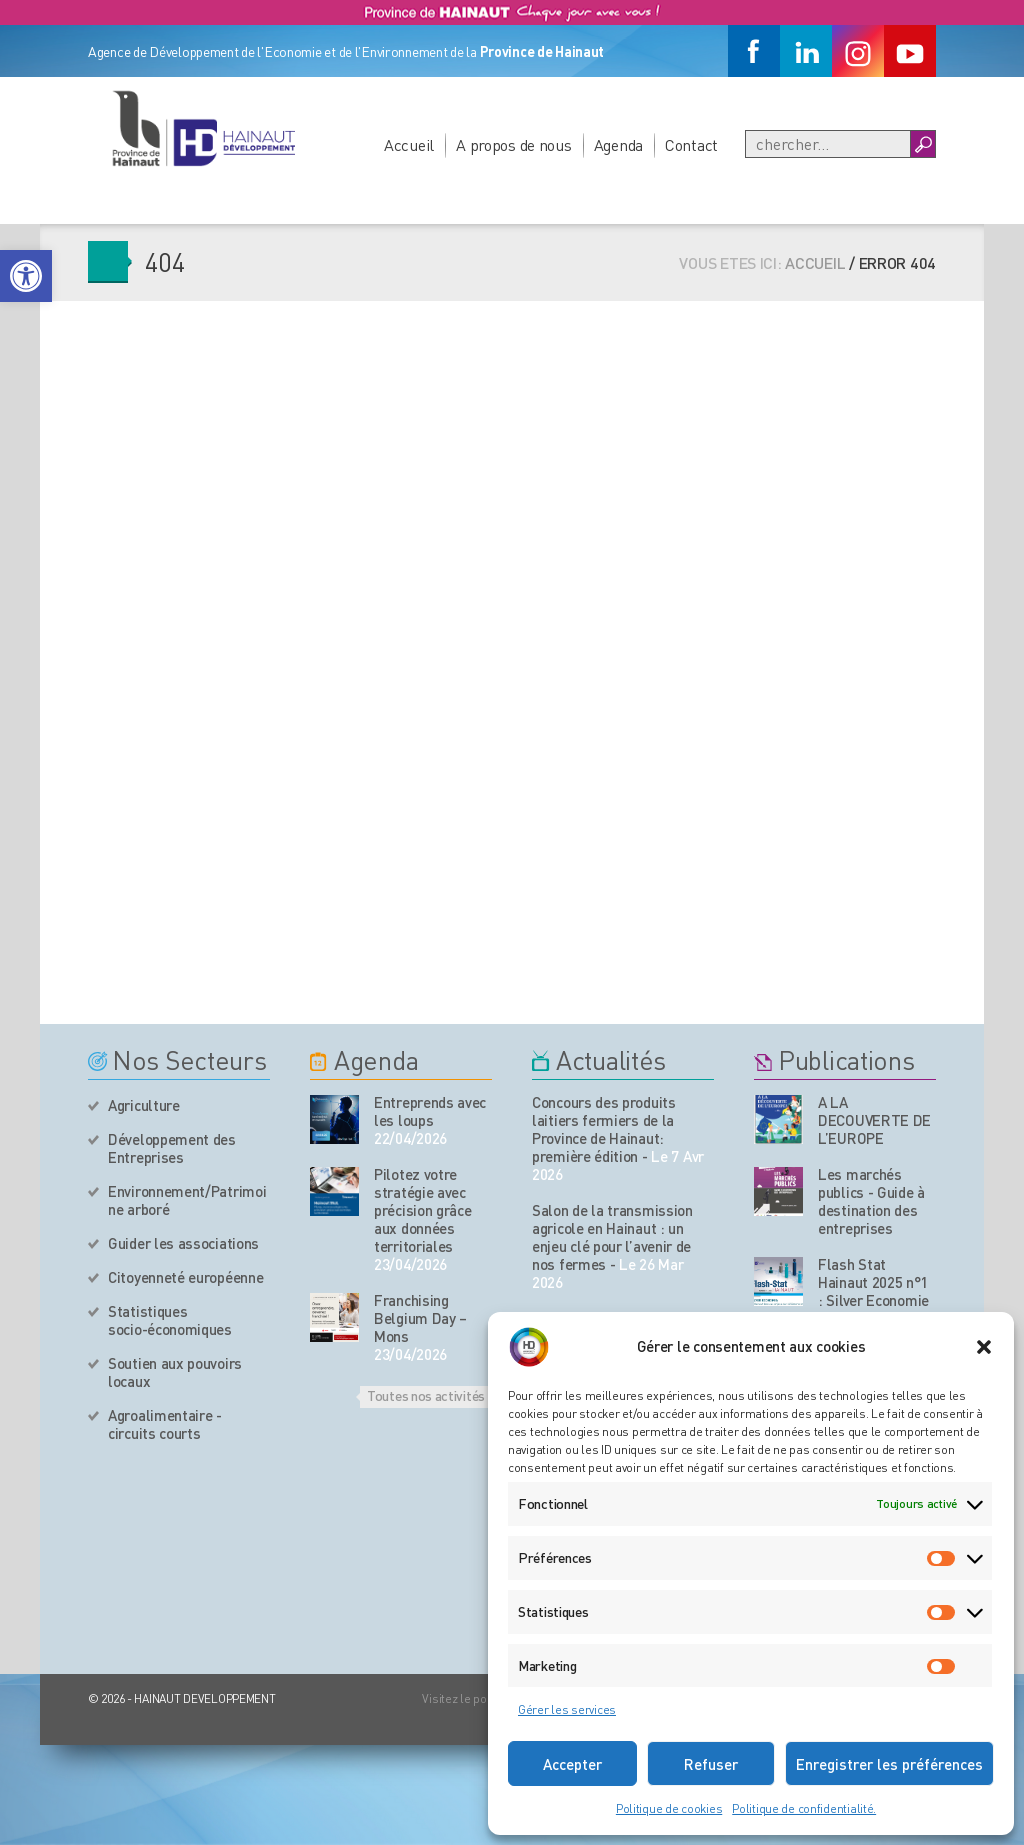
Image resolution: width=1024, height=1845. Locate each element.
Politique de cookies (669, 1808)
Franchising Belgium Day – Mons (420, 1318)
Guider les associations (183, 1243)
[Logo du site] (203, 128)
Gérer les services (567, 1709)
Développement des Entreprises (172, 1148)
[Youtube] (910, 51)
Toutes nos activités (426, 1395)
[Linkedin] (806, 51)
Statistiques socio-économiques (170, 1320)
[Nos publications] (778, 1119)
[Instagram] (858, 51)
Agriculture (144, 1105)
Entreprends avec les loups (430, 1111)
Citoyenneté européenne (185, 1277)
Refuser (711, 1764)
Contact (691, 144)
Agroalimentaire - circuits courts (165, 1424)
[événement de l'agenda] (334, 1119)
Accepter (572, 1764)
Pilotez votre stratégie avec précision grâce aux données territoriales (423, 1210)
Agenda (618, 144)
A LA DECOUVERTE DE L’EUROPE (874, 1120)
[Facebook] (754, 51)
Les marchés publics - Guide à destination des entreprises (871, 1201)
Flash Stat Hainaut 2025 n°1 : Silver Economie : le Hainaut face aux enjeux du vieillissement (873, 1309)
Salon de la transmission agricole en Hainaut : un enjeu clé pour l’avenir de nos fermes (612, 1237)
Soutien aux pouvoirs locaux (175, 1372)
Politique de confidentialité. (804, 1808)
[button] (26, 276)
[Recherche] (828, 144)
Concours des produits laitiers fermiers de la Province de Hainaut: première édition (604, 1129)
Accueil (409, 144)
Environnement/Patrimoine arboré (187, 1200)
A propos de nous (514, 144)
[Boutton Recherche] (922, 144)
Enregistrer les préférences (889, 1764)
